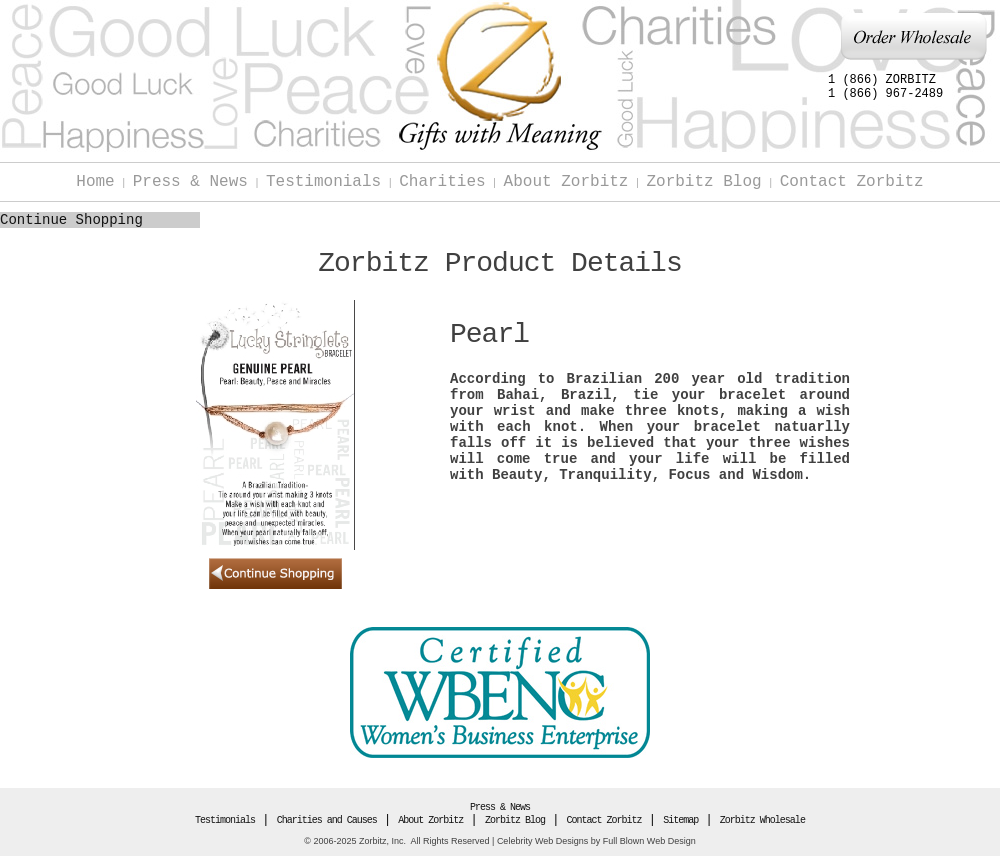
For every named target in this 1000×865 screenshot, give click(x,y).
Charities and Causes (327, 820)
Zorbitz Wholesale (762, 820)
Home (95, 182)
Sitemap (680, 820)
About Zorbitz (566, 182)
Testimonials (323, 182)
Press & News (190, 182)
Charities (442, 182)
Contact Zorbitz (852, 182)
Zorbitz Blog (703, 182)
